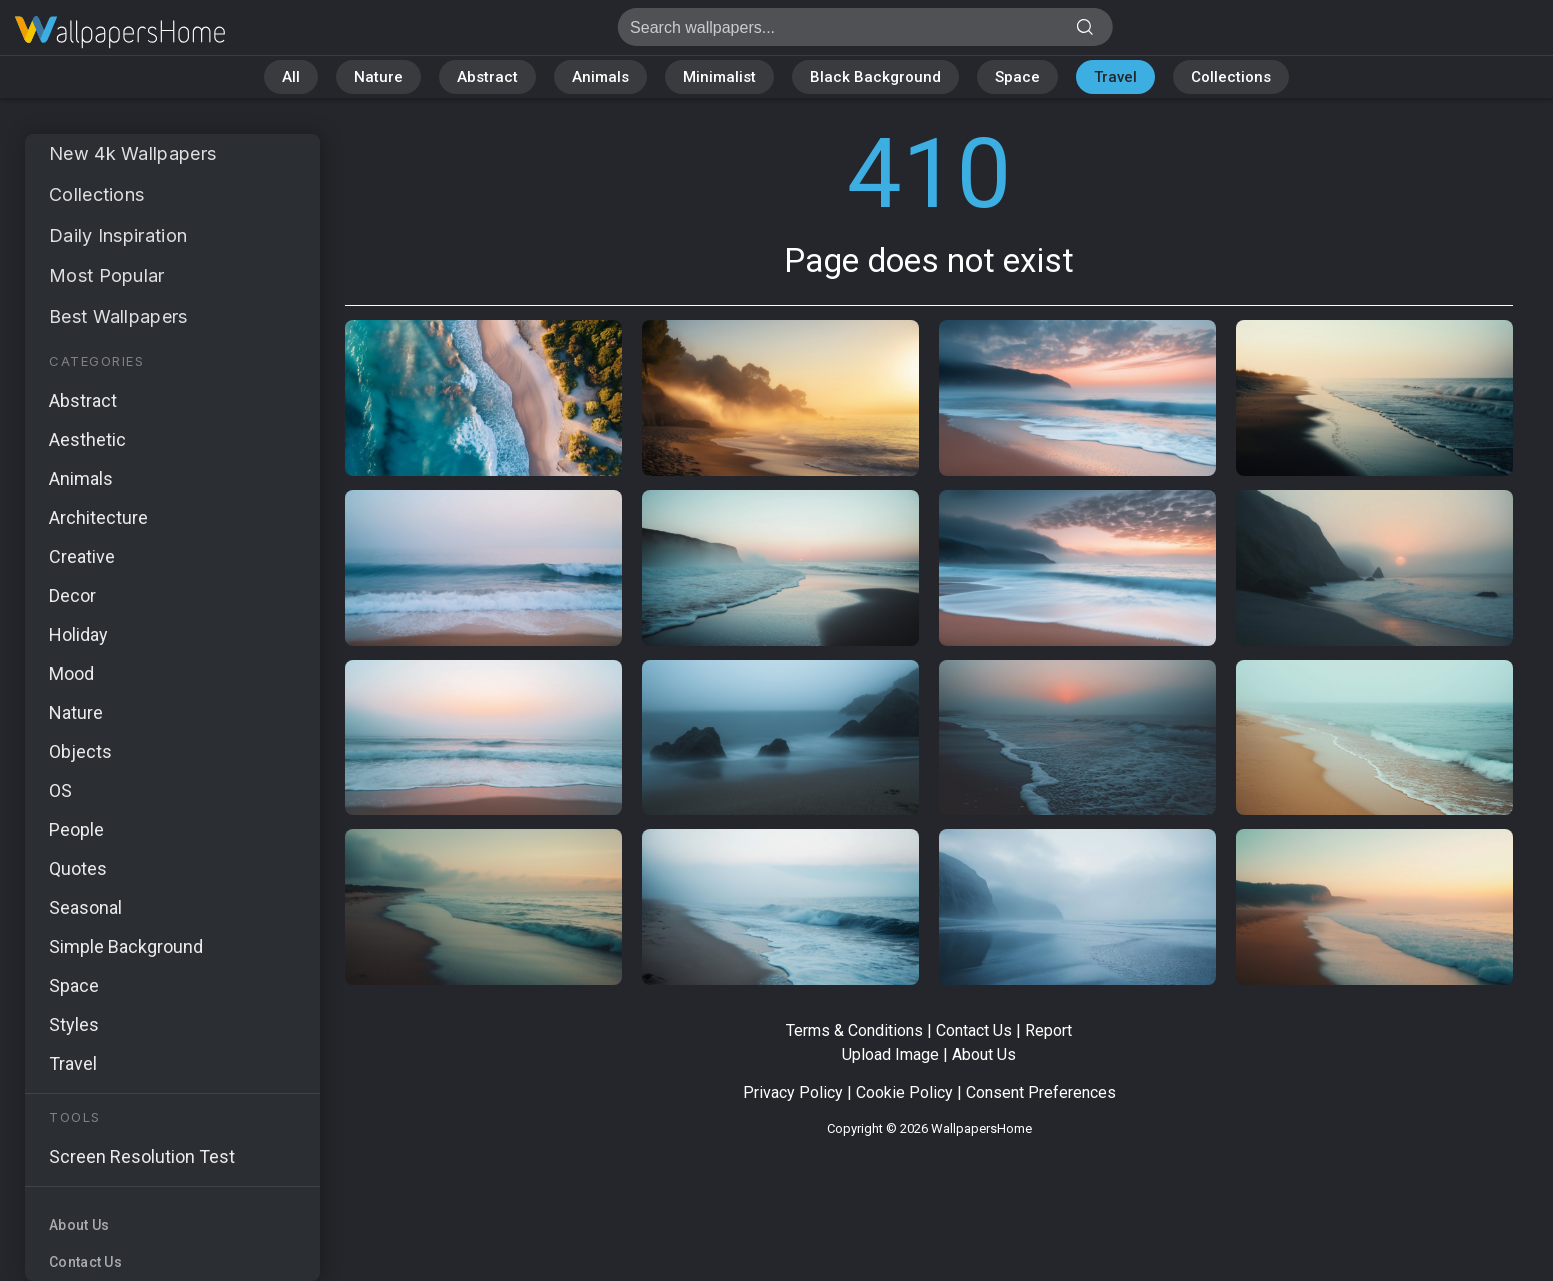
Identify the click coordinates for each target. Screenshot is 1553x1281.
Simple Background (126, 946)
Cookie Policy (904, 1092)
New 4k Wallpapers (132, 153)
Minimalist (719, 77)
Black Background (875, 77)
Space (1017, 77)
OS (60, 790)
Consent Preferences (1041, 1092)
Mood (71, 673)
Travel (1115, 77)
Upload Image (890, 1054)
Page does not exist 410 (120, 32)
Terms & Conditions (854, 1030)
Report (1048, 1030)
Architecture (98, 517)
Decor (72, 595)
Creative (82, 556)
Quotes (78, 868)
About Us (79, 1225)
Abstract (487, 77)
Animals (600, 77)
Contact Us (85, 1262)
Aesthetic (87, 439)
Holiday (78, 634)
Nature (378, 77)
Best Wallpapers (118, 316)
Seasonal (85, 907)
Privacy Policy (793, 1092)
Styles (74, 1024)
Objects (80, 751)
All (291, 77)
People (76, 829)
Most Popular (107, 275)
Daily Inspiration (118, 235)
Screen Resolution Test (142, 1156)
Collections (1231, 77)
